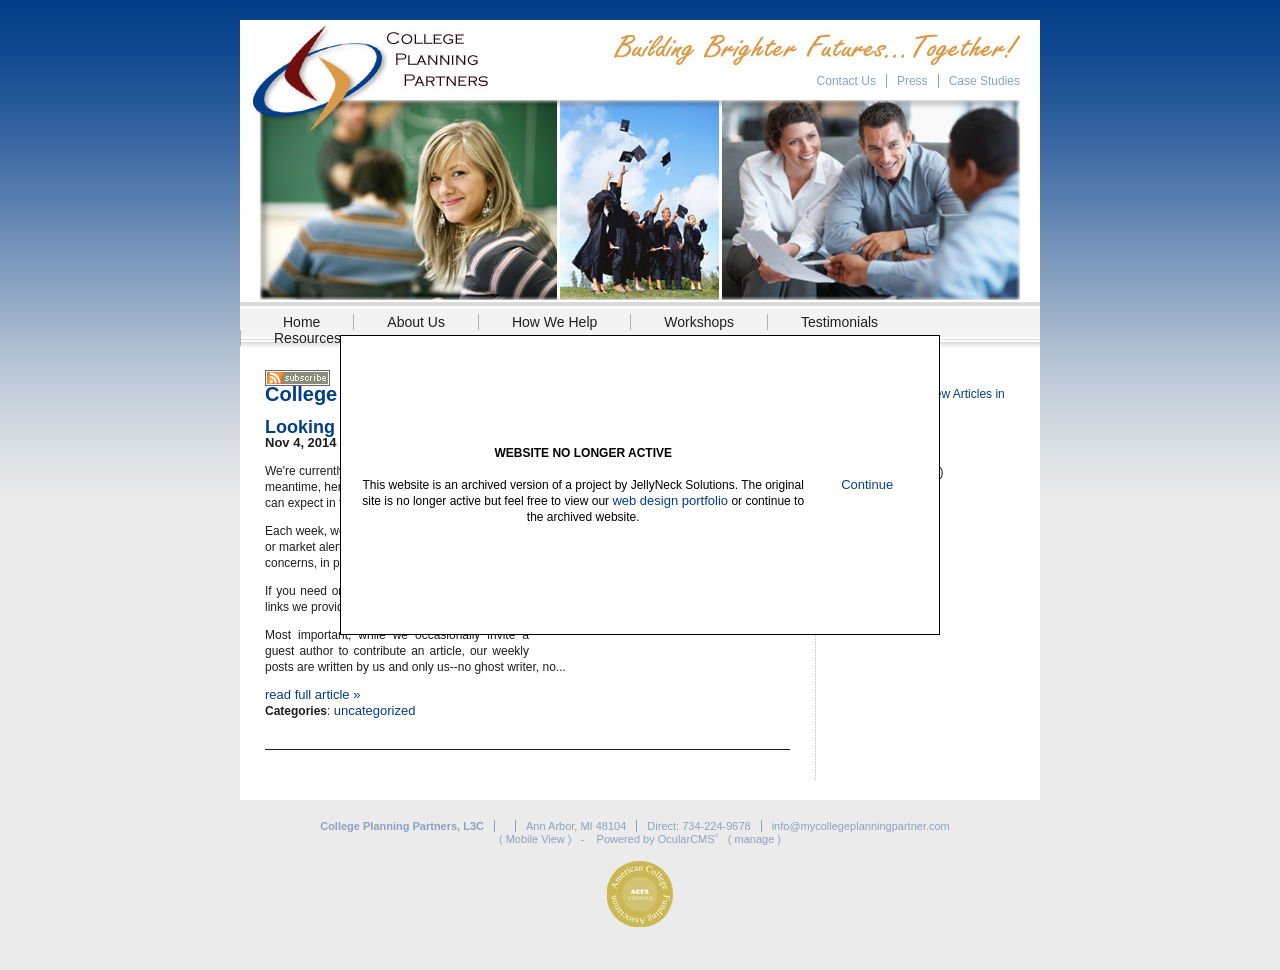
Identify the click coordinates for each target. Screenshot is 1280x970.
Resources (307, 338)
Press (912, 81)
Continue (867, 484)
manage (755, 839)
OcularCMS (688, 839)
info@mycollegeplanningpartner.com (861, 826)
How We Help (554, 322)
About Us (416, 322)
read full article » (312, 694)
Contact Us (846, 81)
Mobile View (535, 839)
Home (301, 322)
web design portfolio (670, 500)
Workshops (699, 322)
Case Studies (984, 81)
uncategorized (375, 710)
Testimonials (839, 322)
